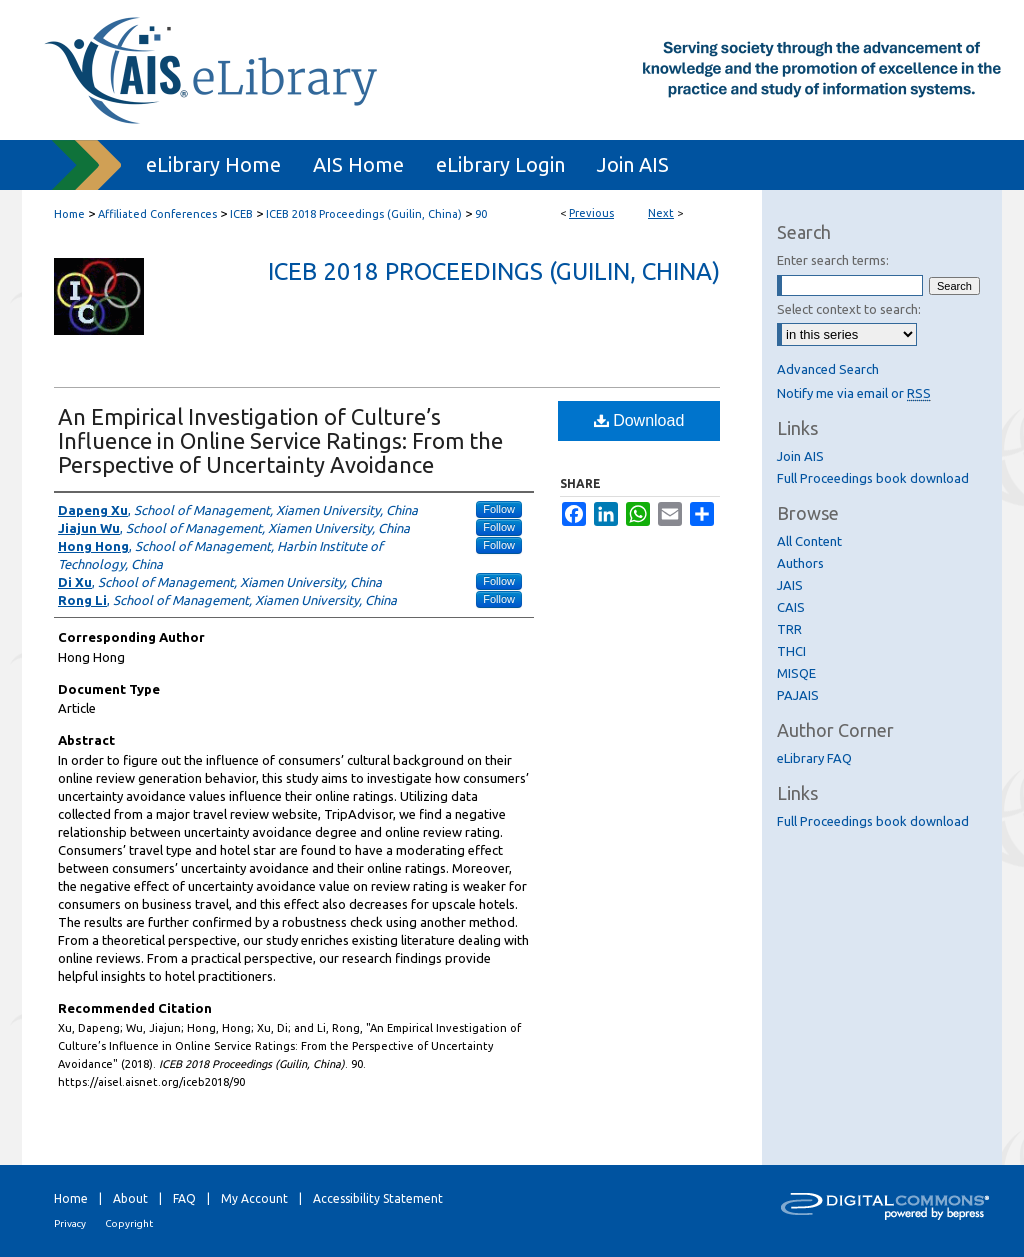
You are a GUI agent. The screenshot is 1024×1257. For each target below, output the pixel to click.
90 (481, 214)
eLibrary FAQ (814, 758)
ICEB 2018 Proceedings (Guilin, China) (364, 214)
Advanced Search (828, 369)
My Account (254, 1198)
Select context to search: (849, 309)
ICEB (241, 214)
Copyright (129, 1223)
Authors (800, 563)
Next (661, 213)
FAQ (184, 1198)
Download (639, 420)
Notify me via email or (854, 393)
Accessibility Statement (378, 1198)
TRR (789, 629)
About (130, 1198)
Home (69, 214)
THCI (791, 651)
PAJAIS (798, 695)
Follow (499, 509)
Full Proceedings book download (873, 478)
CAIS (791, 607)
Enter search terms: (833, 260)
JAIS (790, 585)
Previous (591, 213)
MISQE (796, 673)
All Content (809, 541)
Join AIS (800, 456)
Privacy (70, 1223)
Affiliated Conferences (157, 214)
